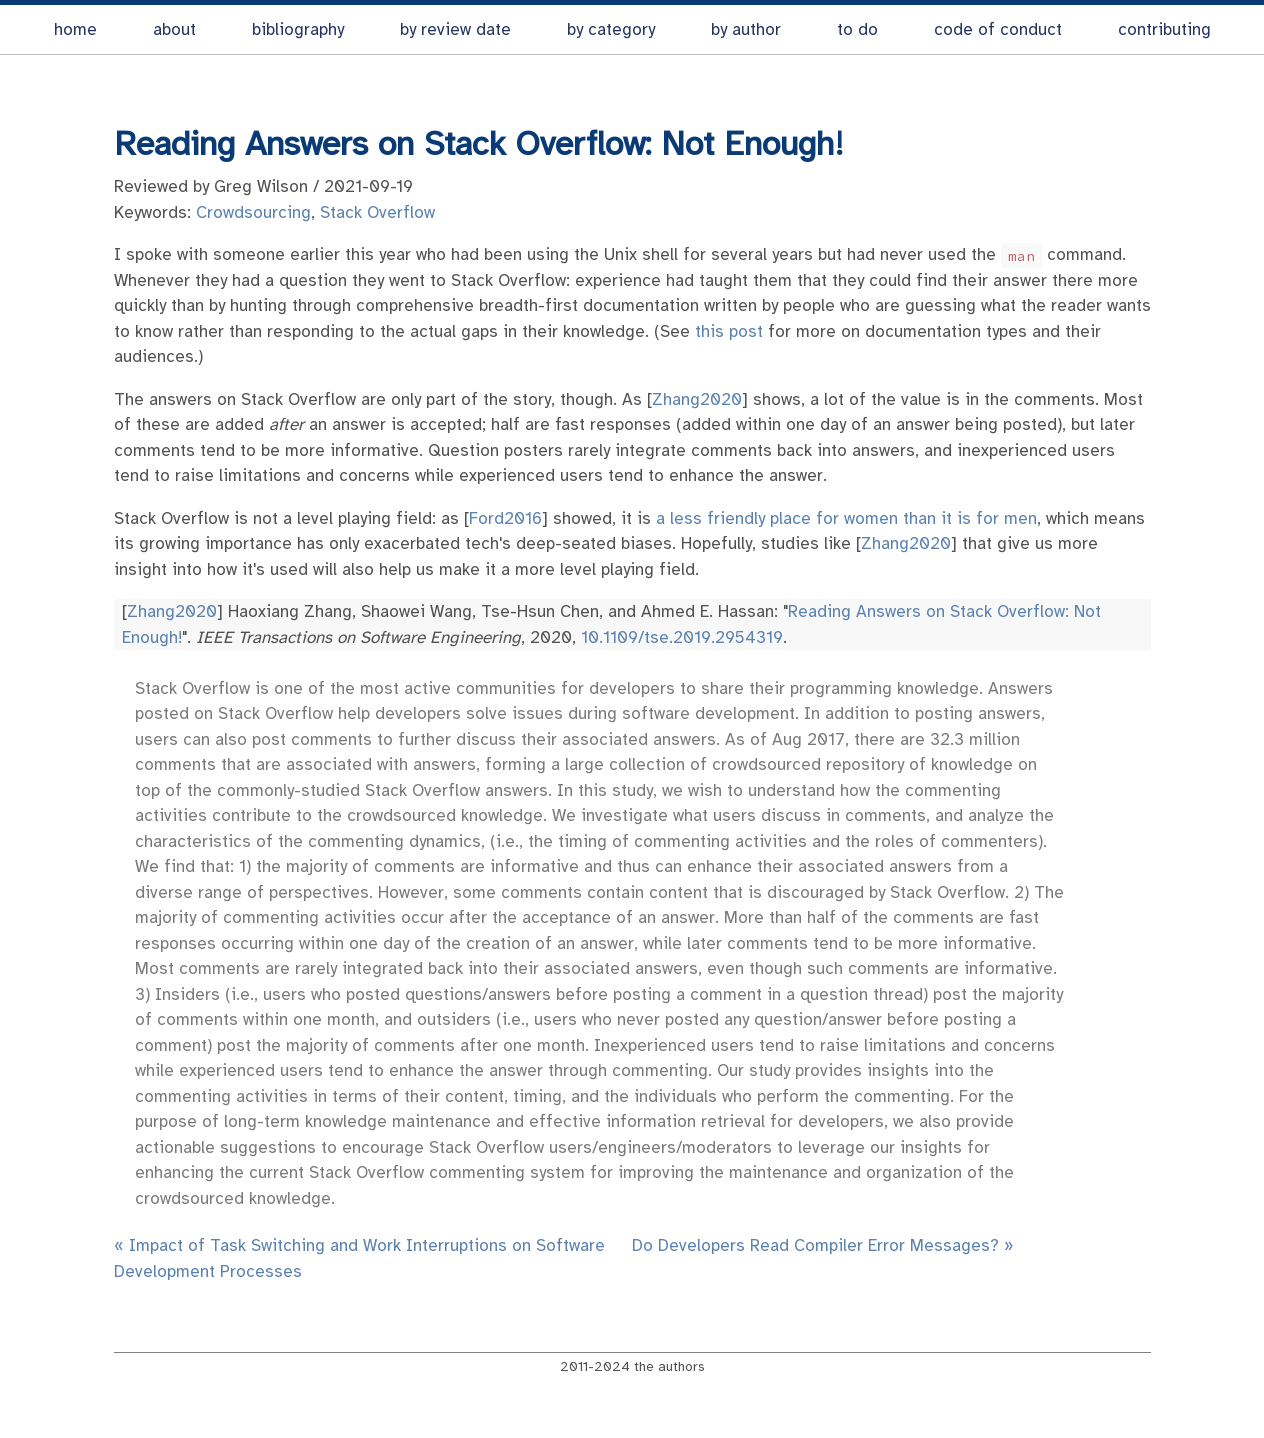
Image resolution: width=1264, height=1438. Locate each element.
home (75, 29)
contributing (1164, 29)
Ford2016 (505, 518)
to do (857, 29)
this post (729, 331)
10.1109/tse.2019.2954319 (682, 637)
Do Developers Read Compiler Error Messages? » (823, 1245)
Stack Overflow (377, 212)
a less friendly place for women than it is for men (846, 518)
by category (611, 29)
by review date (455, 29)
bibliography (298, 29)
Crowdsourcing (253, 212)
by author (746, 29)
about (174, 29)
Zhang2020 (697, 399)
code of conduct (998, 29)
